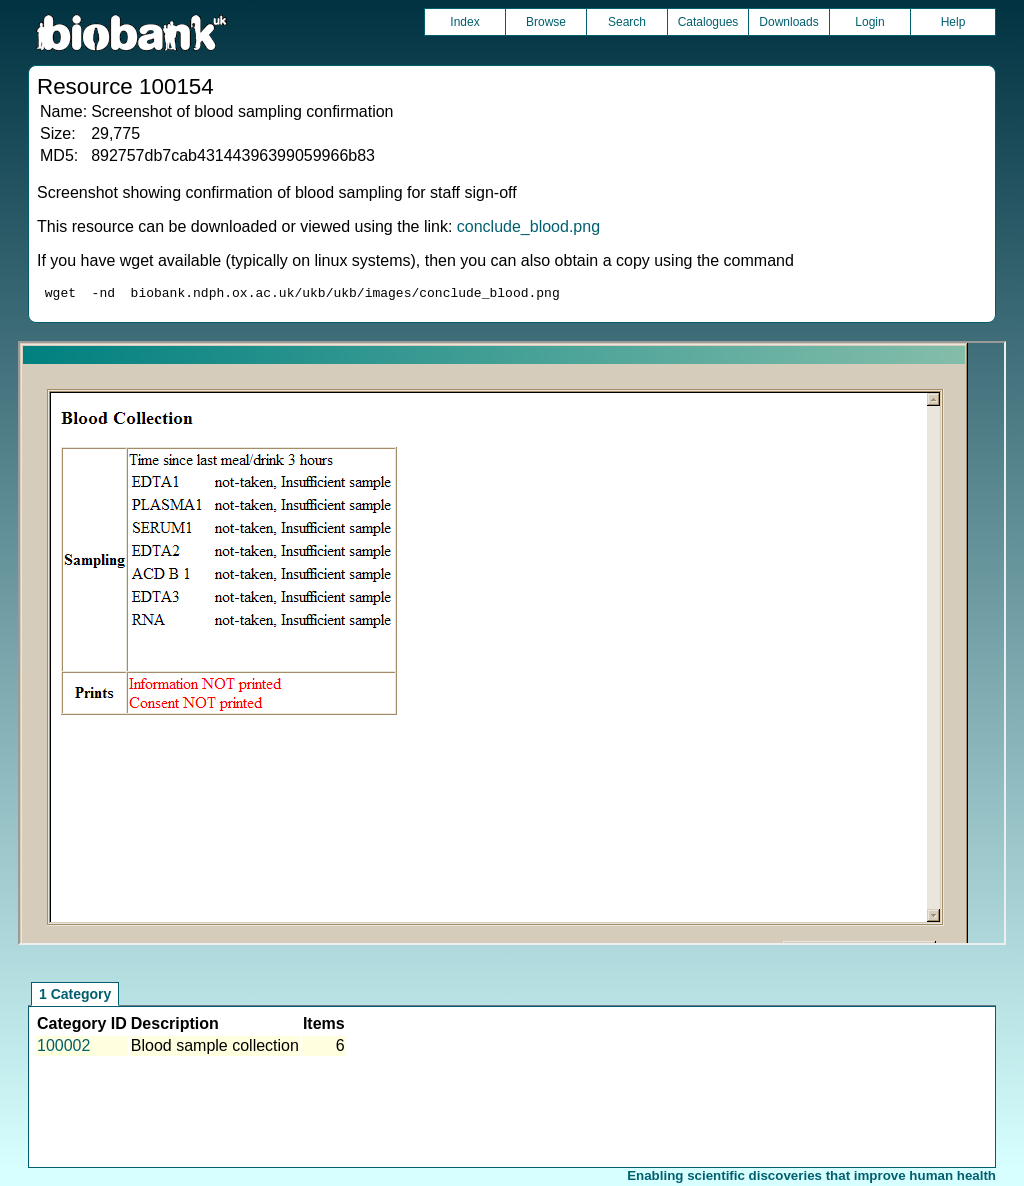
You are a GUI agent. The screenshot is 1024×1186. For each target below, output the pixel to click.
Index (464, 22)
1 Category (75, 997)
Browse (546, 22)
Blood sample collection (215, 1048)
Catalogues (708, 22)
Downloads (788, 22)
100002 (63, 1048)
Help (953, 22)
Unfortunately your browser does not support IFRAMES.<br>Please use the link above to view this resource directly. (511, 646)
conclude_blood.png (528, 226)
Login (869, 22)
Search (627, 22)
